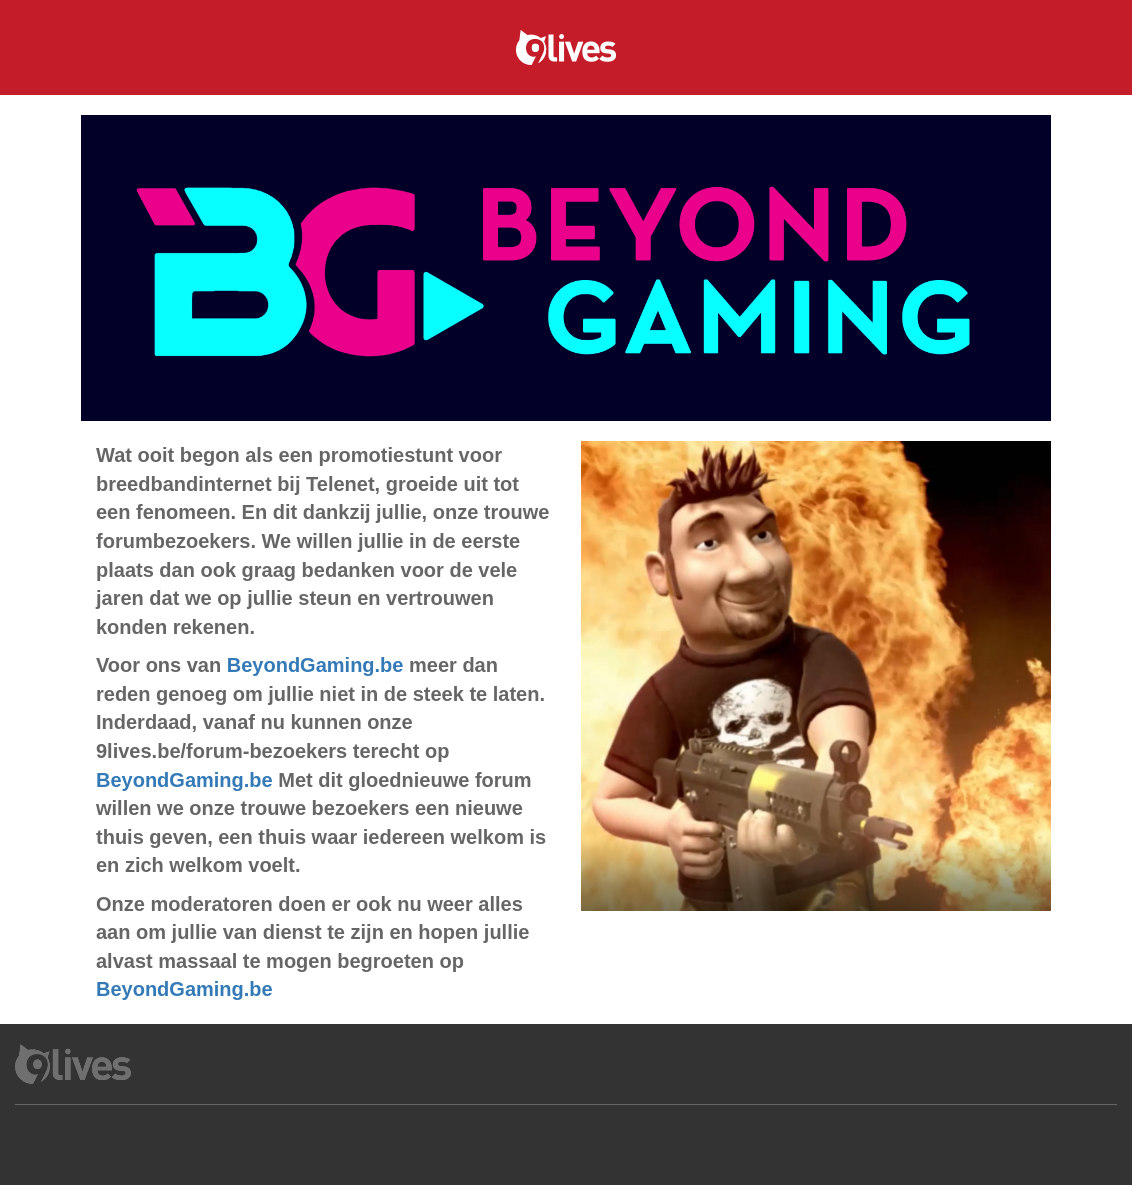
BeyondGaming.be (315, 665)
